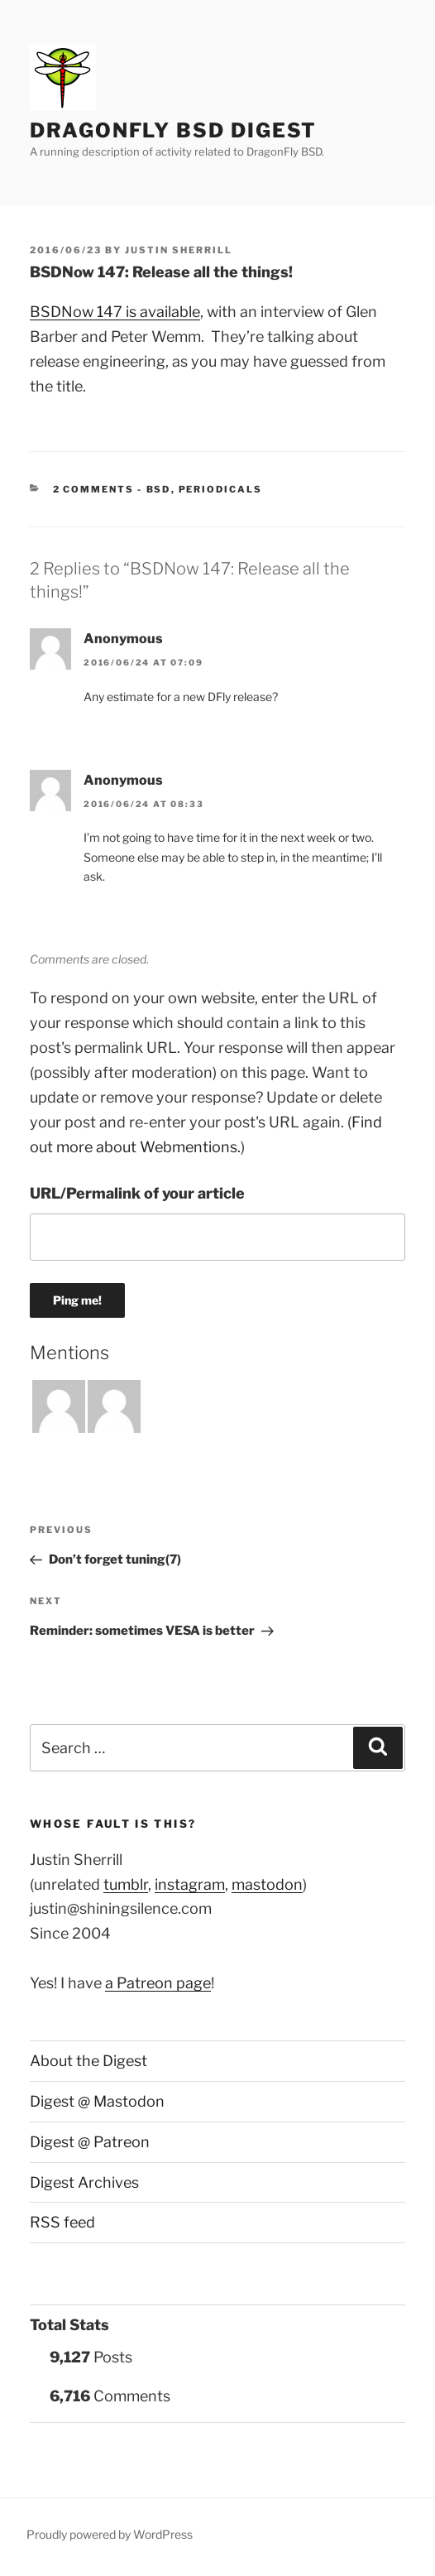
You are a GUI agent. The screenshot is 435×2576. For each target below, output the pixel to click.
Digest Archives (84, 2182)
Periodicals (221, 489)
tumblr (125, 1884)
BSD (158, 489)
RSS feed (62, 2222)
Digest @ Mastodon (97, 2101)
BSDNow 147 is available (115, 311)
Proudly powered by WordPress (109, 2534)
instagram (190, 1884)
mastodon (267, 1884)
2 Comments (94, 489)
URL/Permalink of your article (137, 1193)
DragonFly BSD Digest (173, 130)
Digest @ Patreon (90, 2142)
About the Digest (88, 2060)
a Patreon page (158, 1983)
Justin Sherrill (178, 250)
